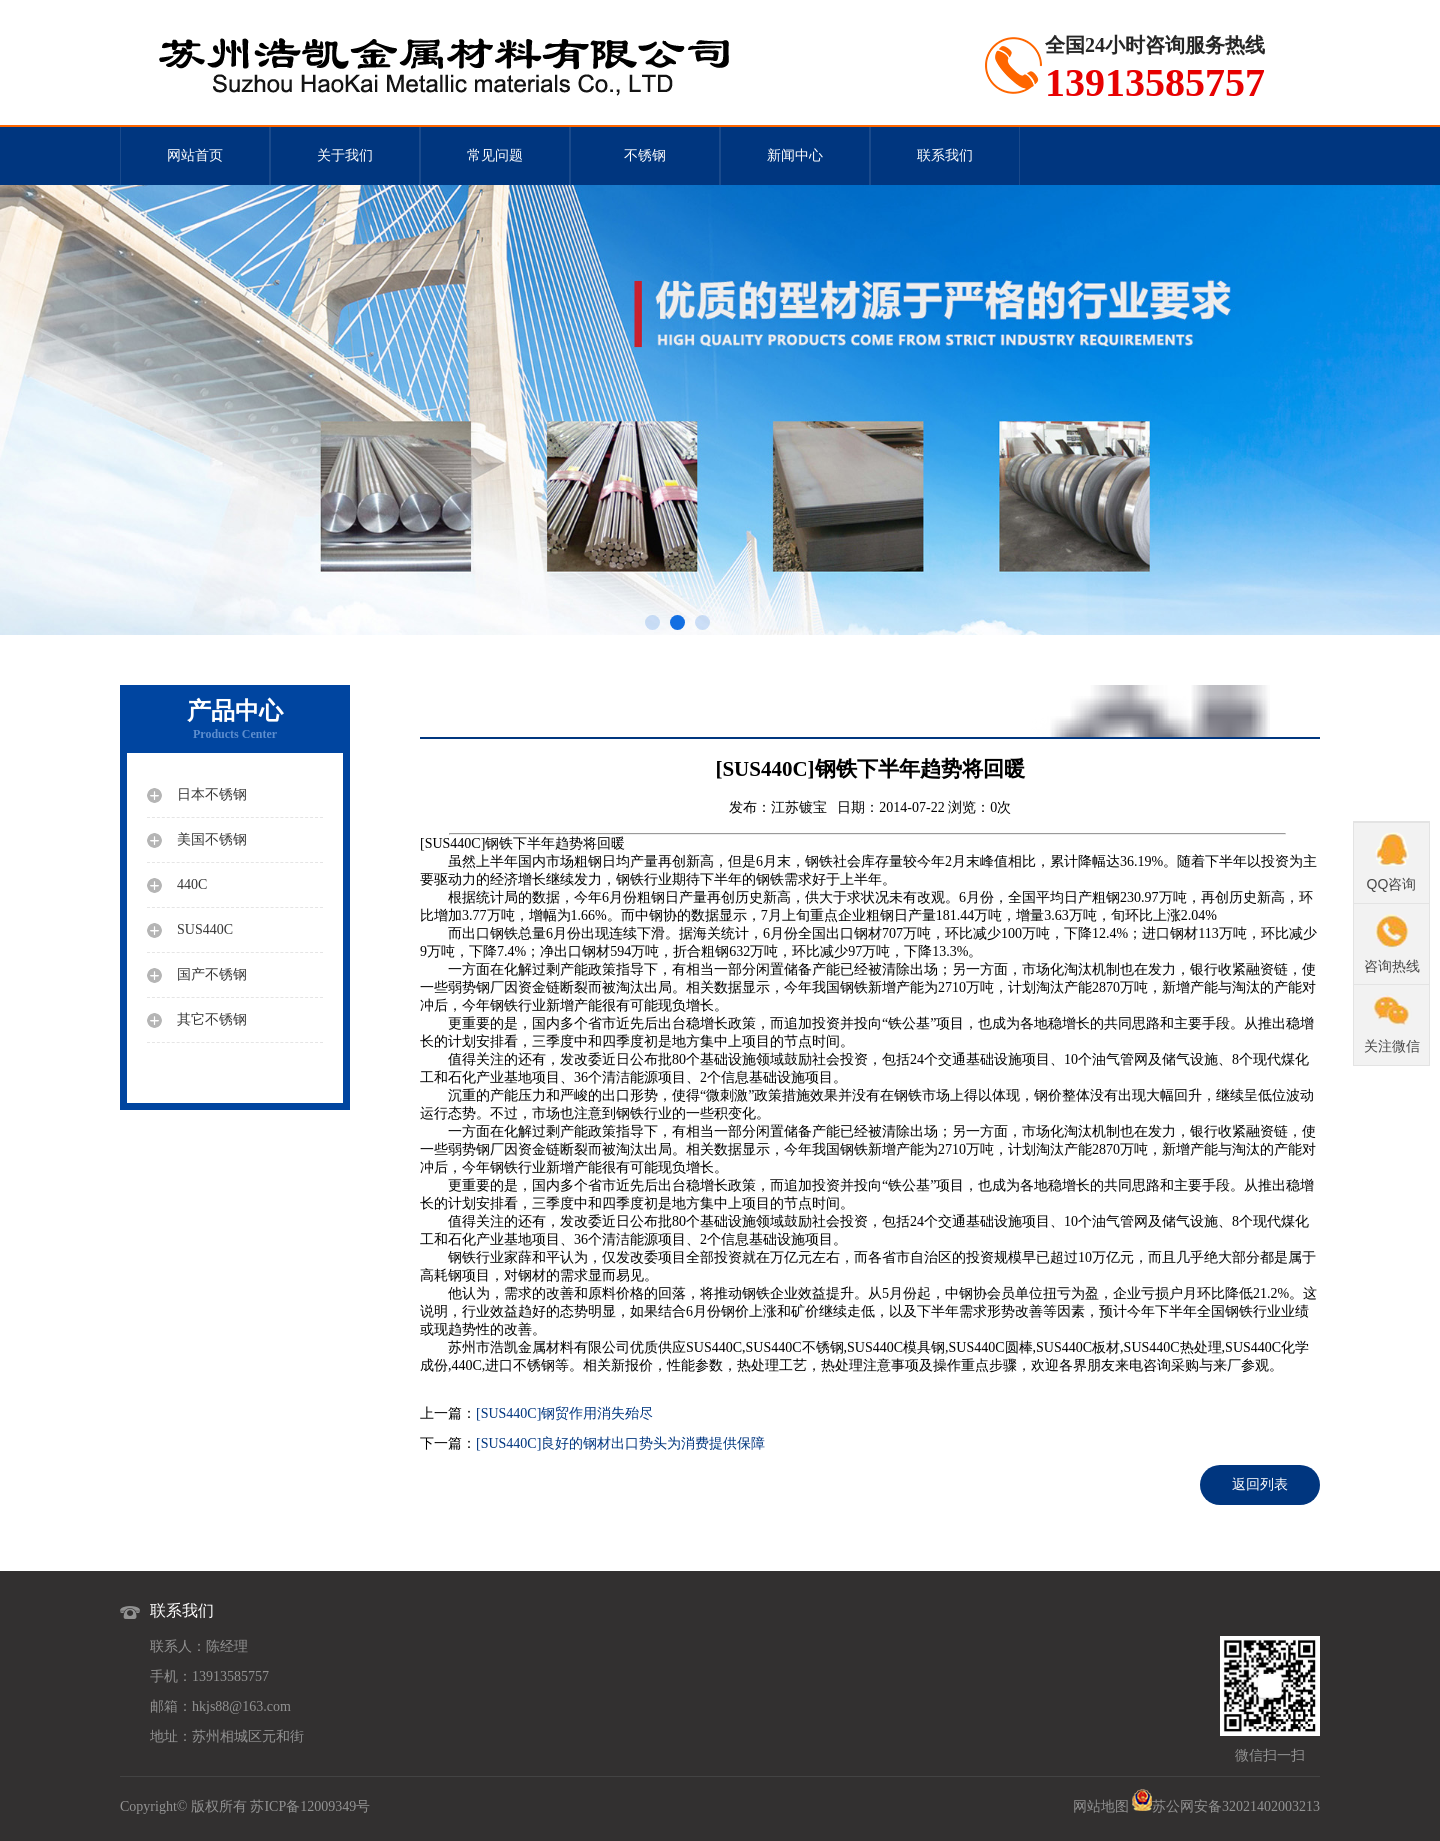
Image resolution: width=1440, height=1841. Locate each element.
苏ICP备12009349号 (310, 1806)
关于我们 (345, 155)
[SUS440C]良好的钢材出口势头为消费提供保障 (620, 1443)
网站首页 (195, 155)
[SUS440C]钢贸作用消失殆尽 (564, 1413)
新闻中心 (795, 155)
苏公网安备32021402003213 (1236, 1806)
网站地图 (1101, 1806)
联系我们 (945, 155)
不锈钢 (645, 155)
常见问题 (495, 155)
